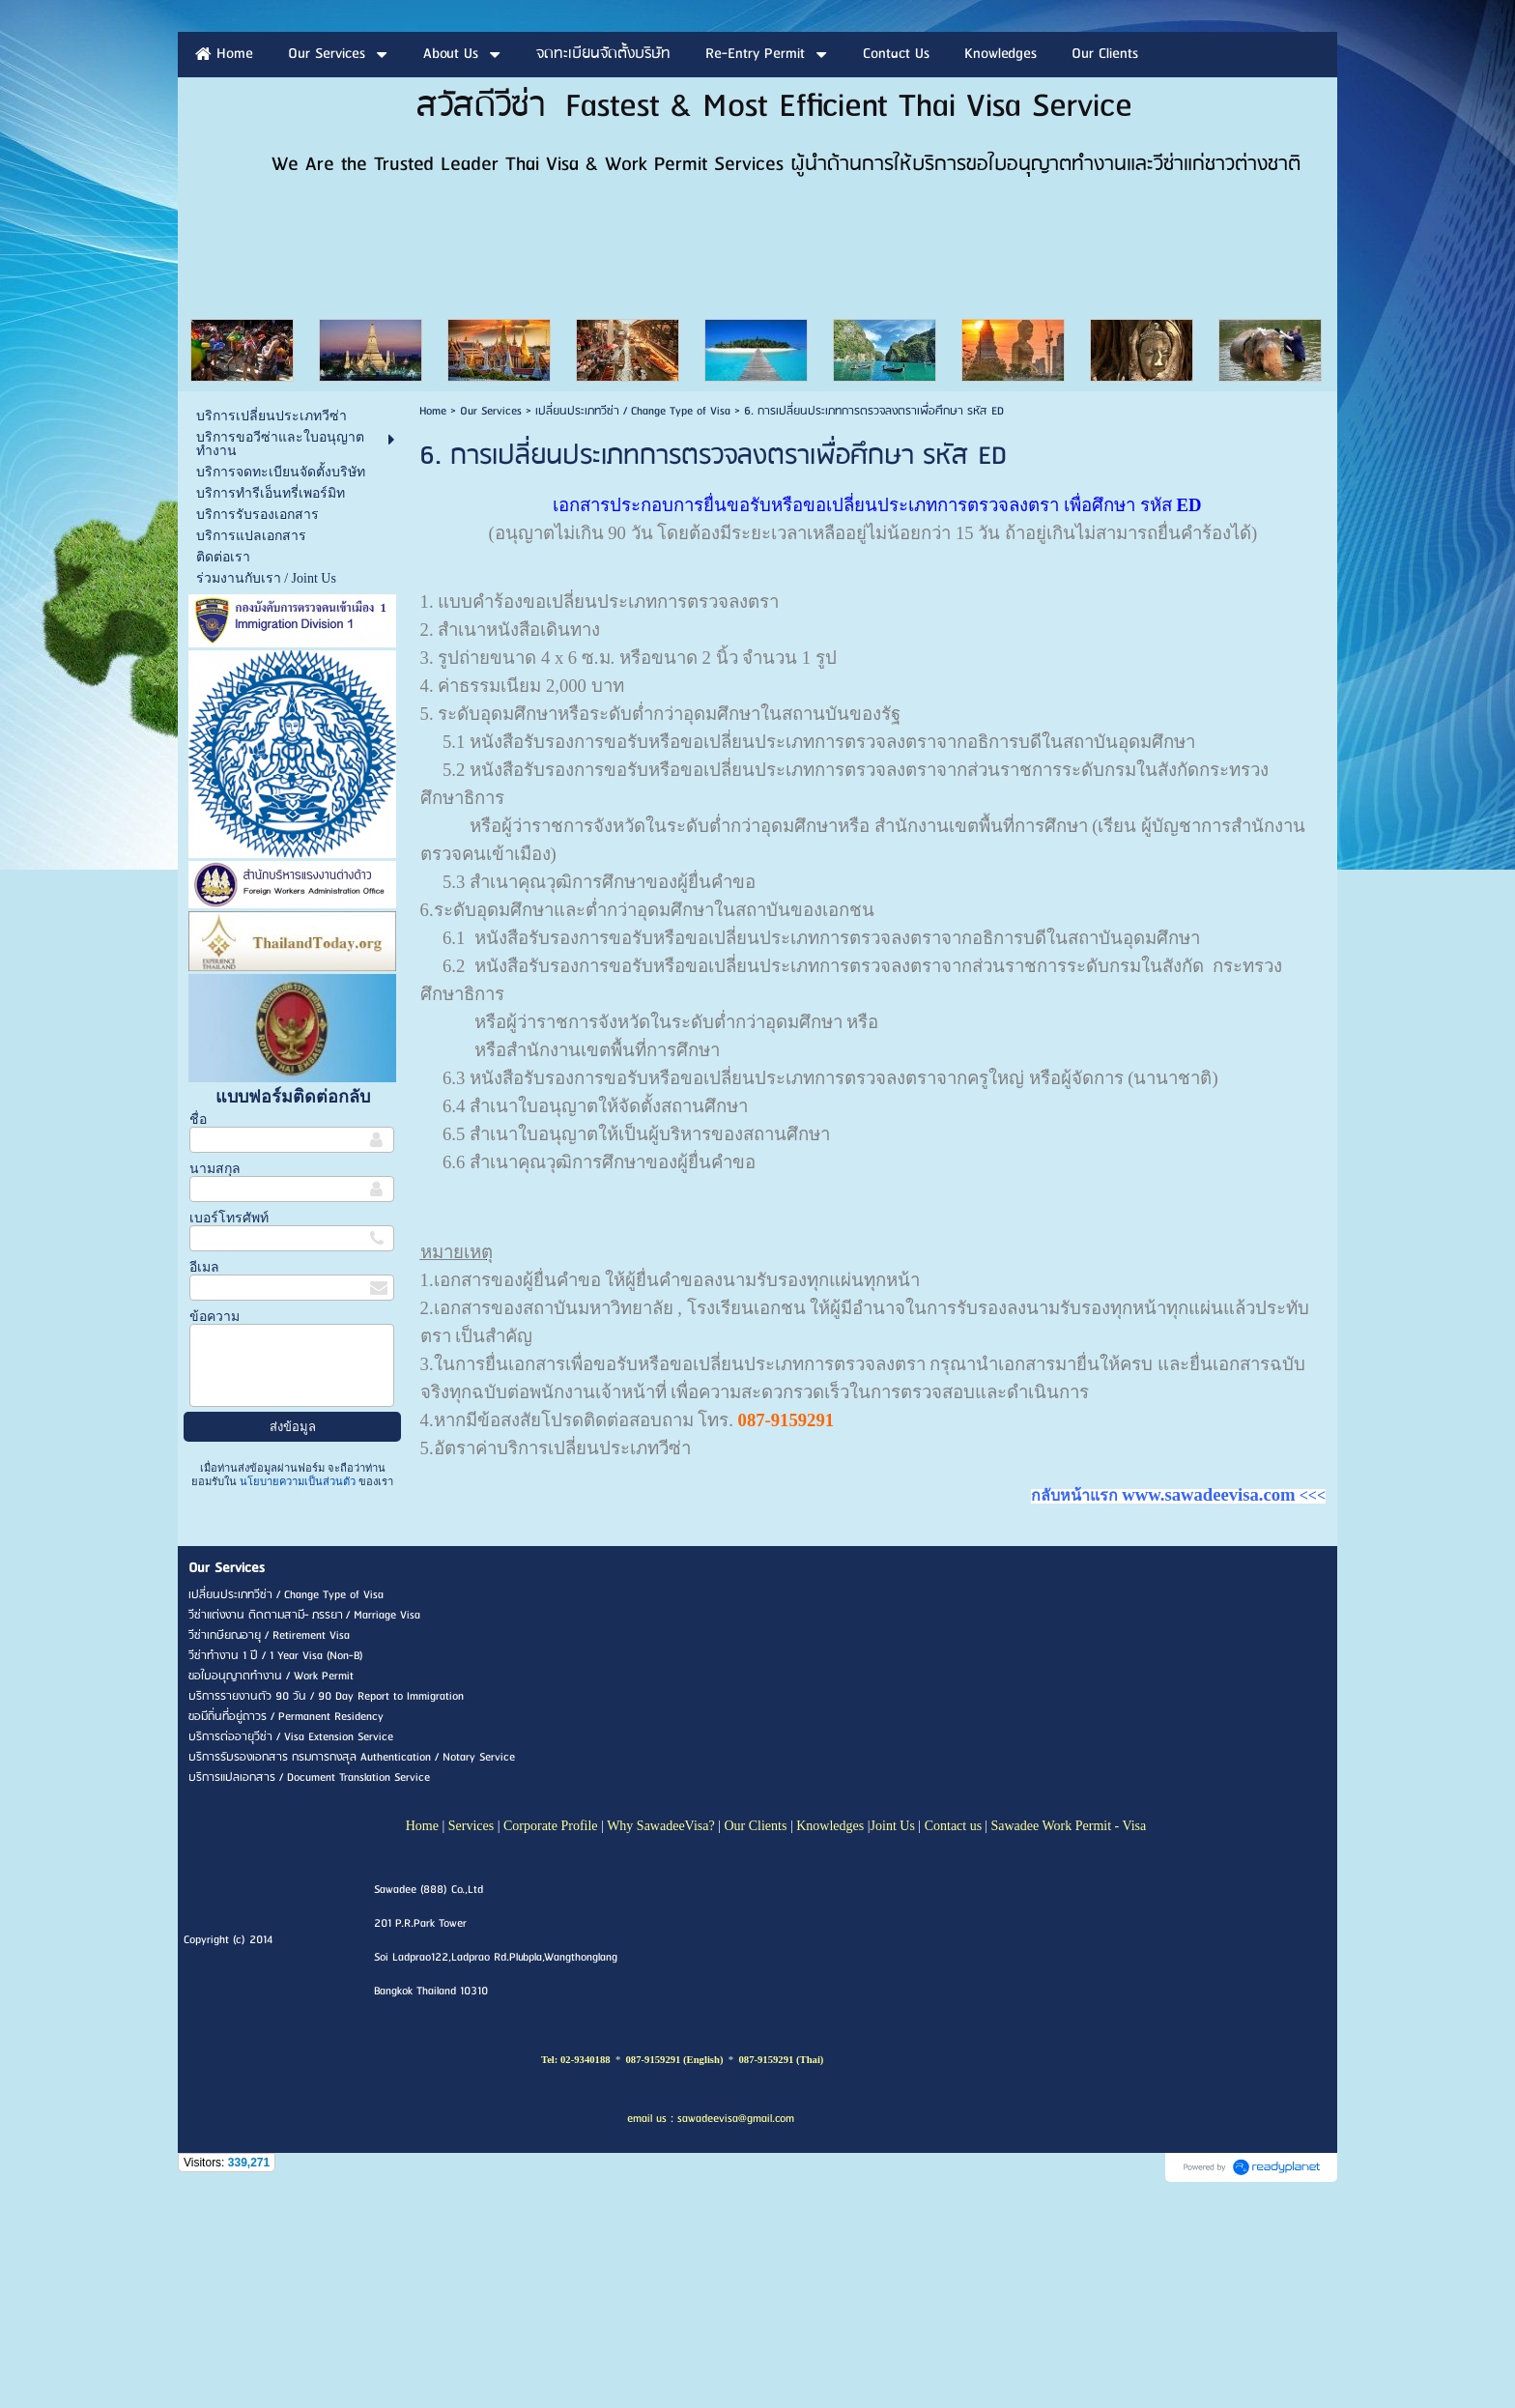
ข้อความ (214, 1533)
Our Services (491, 627)
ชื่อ (198, 1336)
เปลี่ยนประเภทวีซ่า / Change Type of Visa (632, 627)
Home (432, 627)
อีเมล (204, 1483)
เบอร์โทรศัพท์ (229, 1434)
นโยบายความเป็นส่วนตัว (297, 1698)
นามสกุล (215, 1385)
